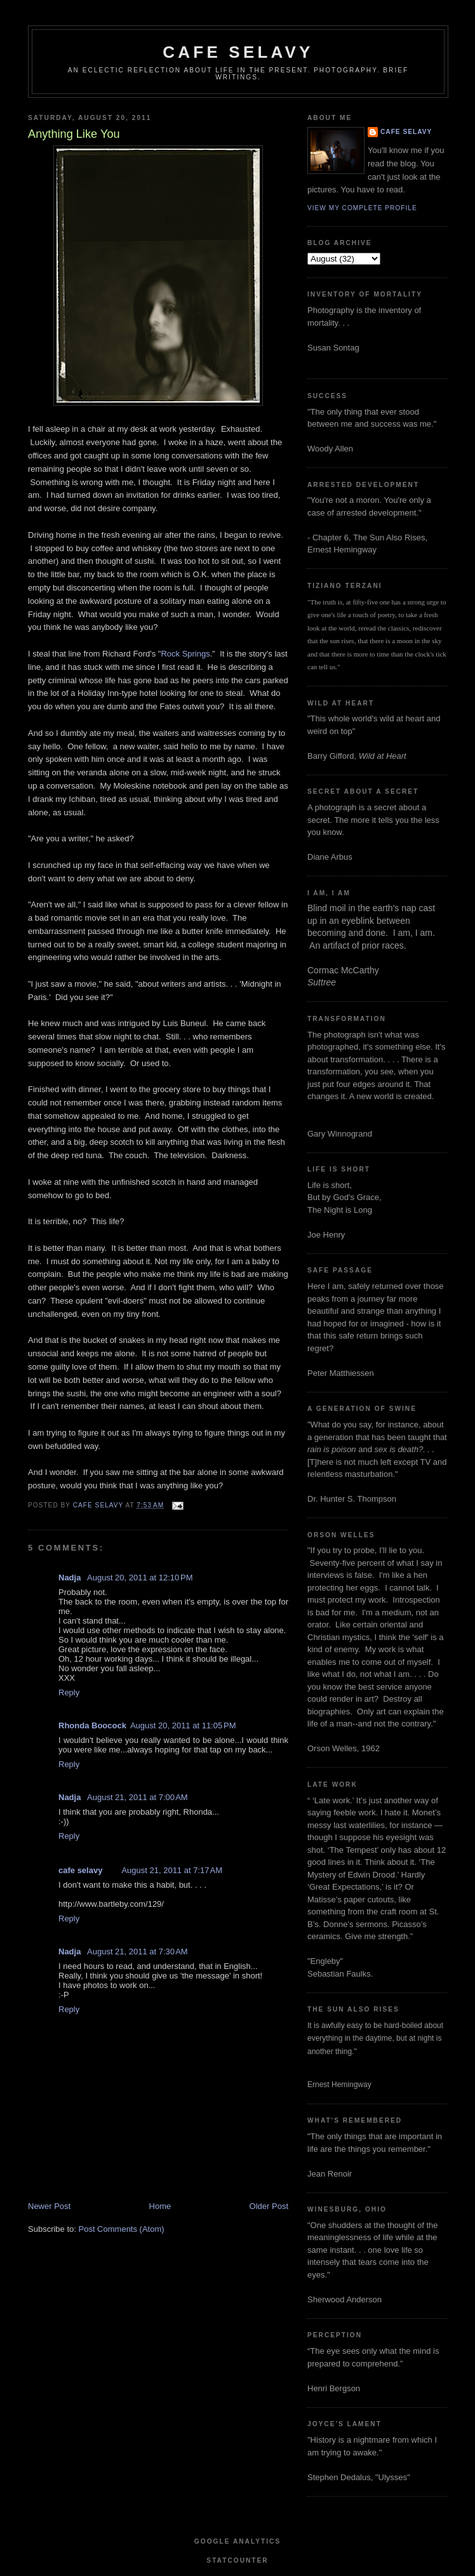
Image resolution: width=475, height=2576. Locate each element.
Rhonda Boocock (92, 1725)
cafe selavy (238, 52)
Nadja (70, 1577)
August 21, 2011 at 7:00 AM (137, 1797)
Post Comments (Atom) (121, 2229)
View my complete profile (362, 207)
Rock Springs (185, 653)
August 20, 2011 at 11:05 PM (183, 1725)
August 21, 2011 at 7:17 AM (171, 1870)
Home (160, 2206)
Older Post (269, 2206)
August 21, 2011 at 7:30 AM (137, 1951)
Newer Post (49, 2206)
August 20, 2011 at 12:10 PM (140, 1577)
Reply (68, 1692)
